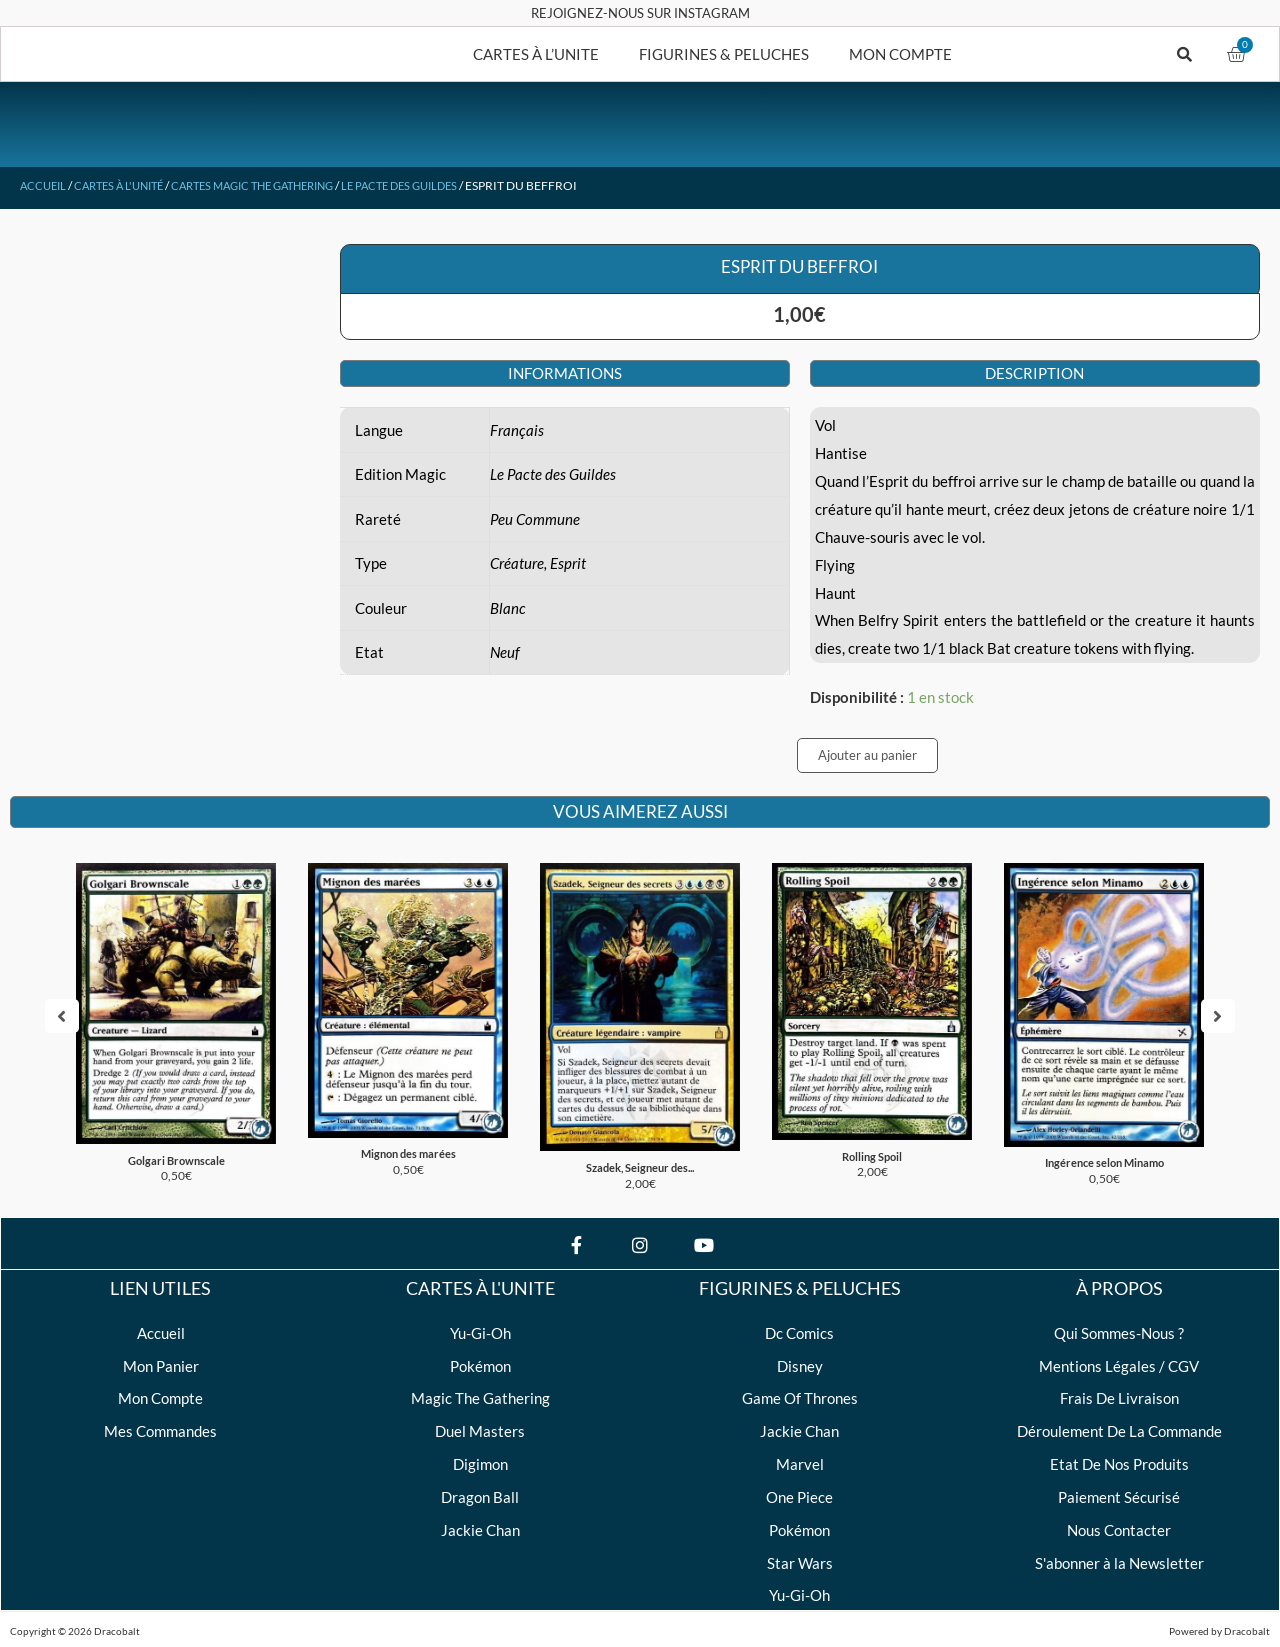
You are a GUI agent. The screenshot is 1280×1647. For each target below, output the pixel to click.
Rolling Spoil (872, 1148)
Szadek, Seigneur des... (640, 1159)
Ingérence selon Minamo (1104, 1154)
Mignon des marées (408, 1145)
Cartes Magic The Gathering (276, 185)
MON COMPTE (900, 54)
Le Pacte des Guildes (438, 185)
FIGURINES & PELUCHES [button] (724, 54)
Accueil (45, 185)
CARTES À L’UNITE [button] (536, 54)
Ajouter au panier (867, 755)
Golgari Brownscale (176, 1152)
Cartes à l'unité (127, 185)
